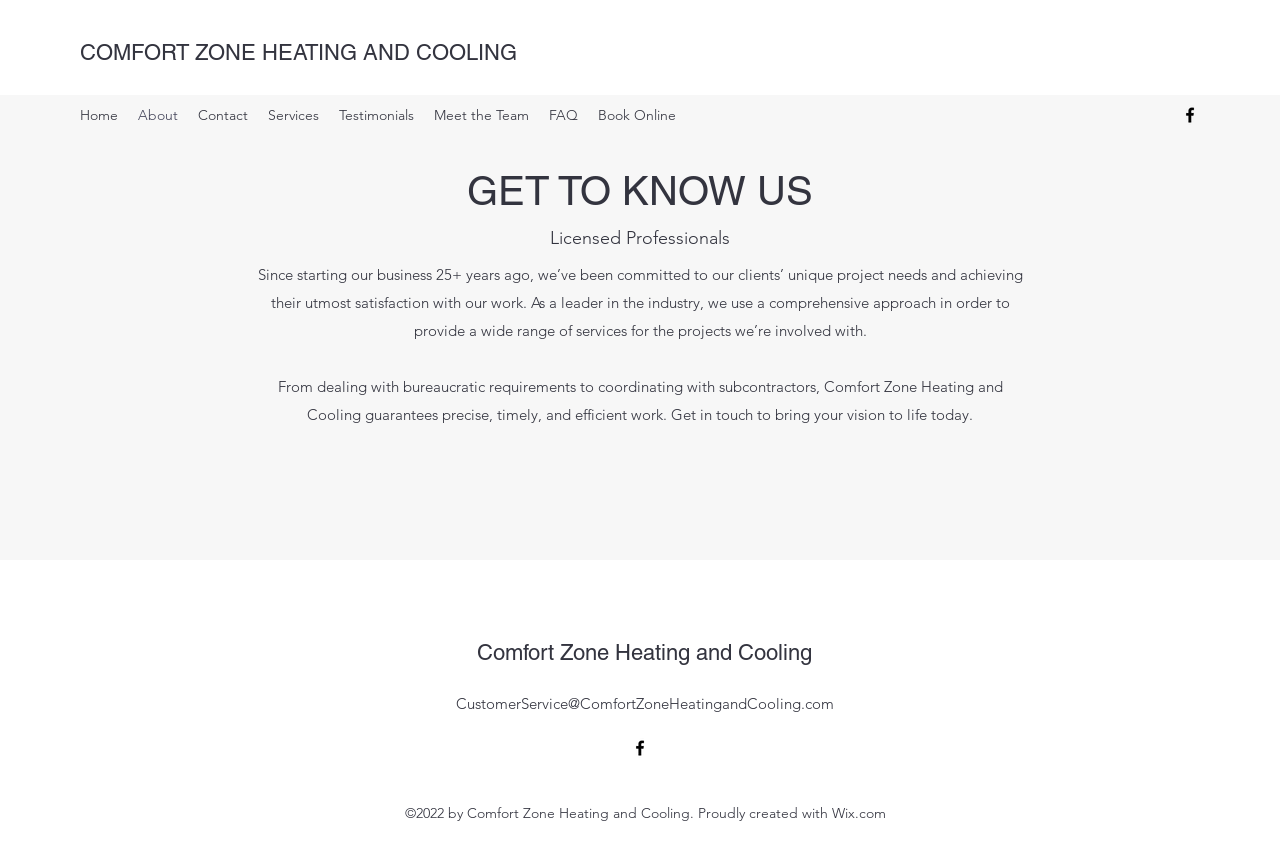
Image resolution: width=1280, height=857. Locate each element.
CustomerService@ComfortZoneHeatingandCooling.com (645, 703)
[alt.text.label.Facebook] (1190, 115)
